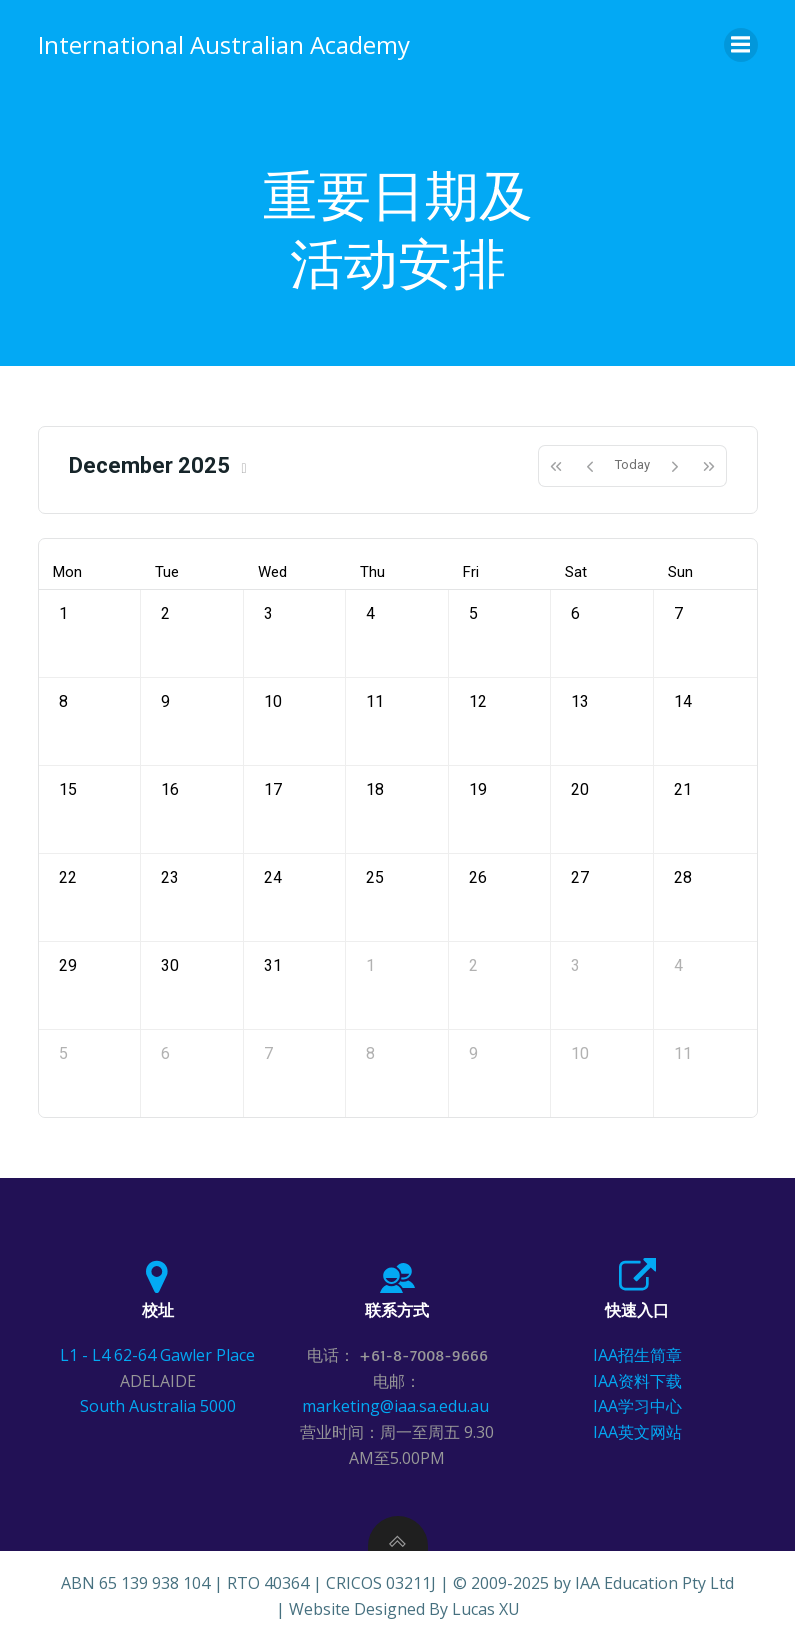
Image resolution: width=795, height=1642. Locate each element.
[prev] (590, 466)
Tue (167, 572)
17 (273, 789)
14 (683, 701)
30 (170, 965)
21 (683, 789)
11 (375, 701)
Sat (576, 572)
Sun (680, 572)
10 (273, 701)
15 (68, 789)
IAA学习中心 (637, 1406)
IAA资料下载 (637, 1381)
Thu (372, 572)
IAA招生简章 (637, 1355)
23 (170, 877)
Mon (67, 572)
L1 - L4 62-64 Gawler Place (157, 1355)
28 (683, 877)
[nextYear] (709, 466)
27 (580, 877)
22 (68, 877)
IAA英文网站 (637, 1432)
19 (478, 789)
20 (580, 789)
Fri (471, 572)
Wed (272, 572)
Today (632, 464)
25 (375, 877)
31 (273, 965)
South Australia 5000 (158, 1406)
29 (68, 965)
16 (170, 789)
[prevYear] (555, 466)
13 (580, 701)
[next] (675, 466)
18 (375, 789)
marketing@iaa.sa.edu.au (397, 1406)
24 (273, 877)
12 (478, 701)
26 (478, 877)
